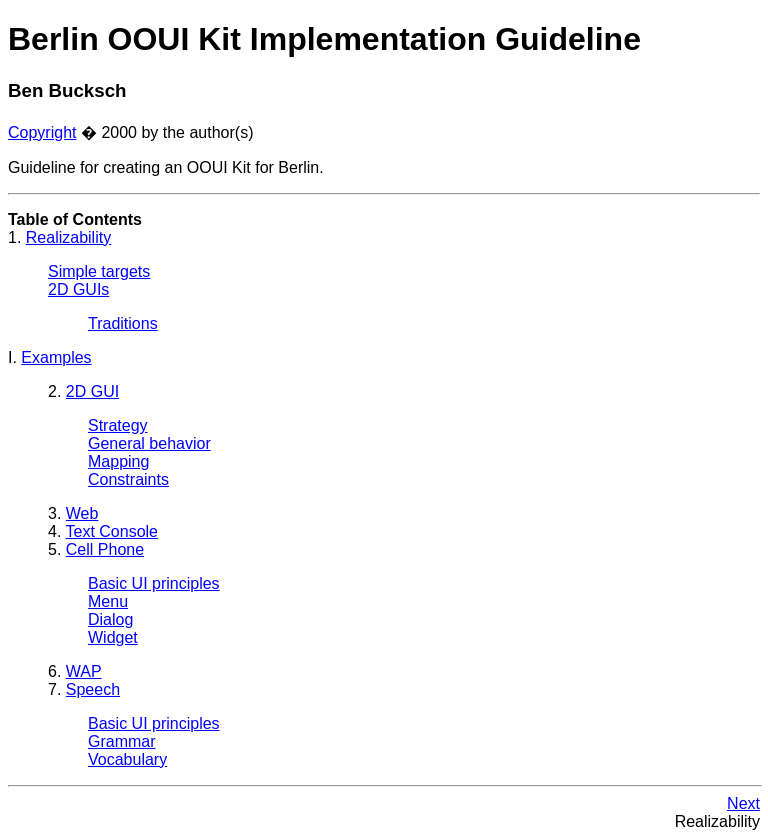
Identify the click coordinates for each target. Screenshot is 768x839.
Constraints (128, 479)
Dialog (110, 619)
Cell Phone (105, 549)
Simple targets (99, 271)
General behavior (149, 443)
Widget (113, 637)
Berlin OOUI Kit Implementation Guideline (324, 39)
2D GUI (92, 391)
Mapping (118, 461)
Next (743, 803)
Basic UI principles (154, 583)
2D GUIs (78, 289)
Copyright (42, 132)
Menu (108, 601)
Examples (56, 357)
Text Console (112, 531)
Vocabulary (127, 759)
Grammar (122, 741)
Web (82, 513)
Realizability (68, 237)
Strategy (118, 425)
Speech (93, 689)
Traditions (123, 323)
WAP (84, 671)
